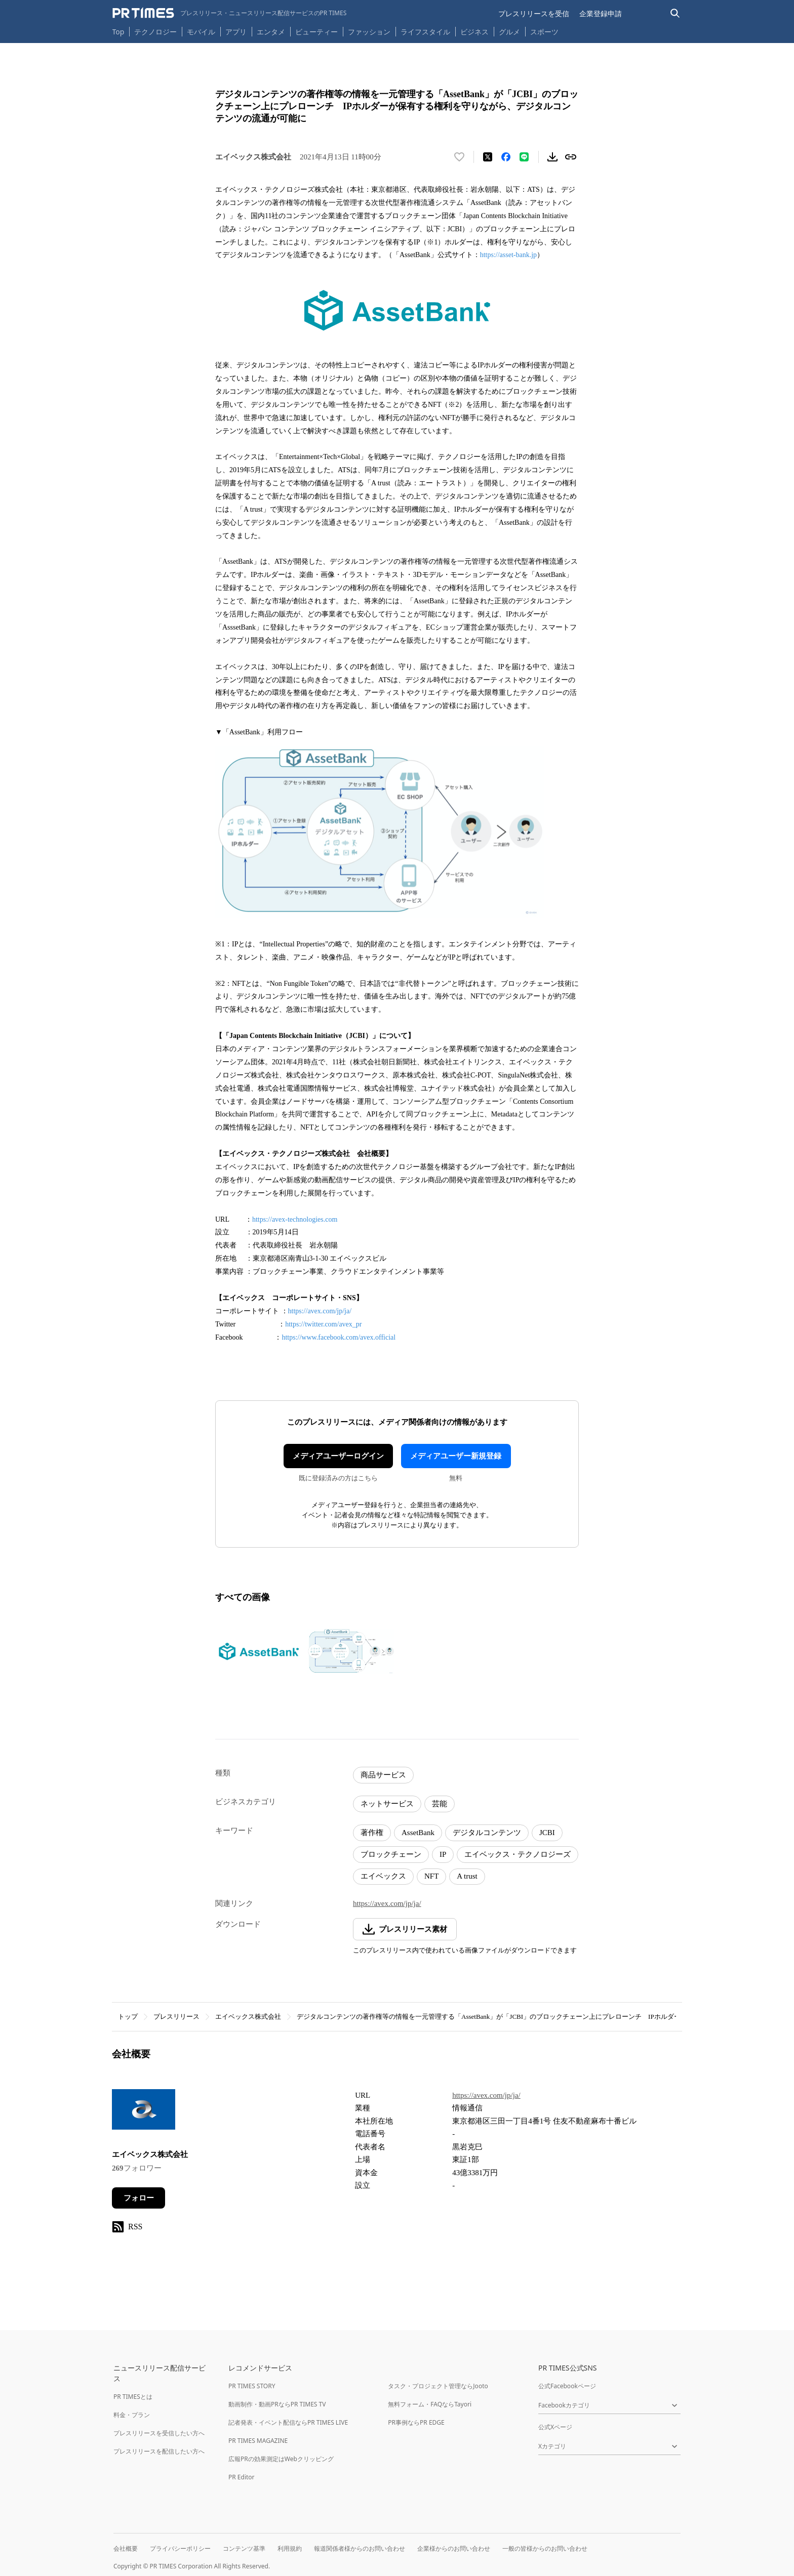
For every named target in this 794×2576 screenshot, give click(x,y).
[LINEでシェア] (524, 157)
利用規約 (289, 2548)
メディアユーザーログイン (338, 1456)
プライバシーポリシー (180, 2548)
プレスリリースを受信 (533, 13)
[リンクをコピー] (571, 157)
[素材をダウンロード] (552, 157)
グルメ (509, 31)
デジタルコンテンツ (487, 1833)
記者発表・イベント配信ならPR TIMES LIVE (288, 2422)
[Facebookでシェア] (506, 157)
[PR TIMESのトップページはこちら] (229, 13)
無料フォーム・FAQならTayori (429, 2404)
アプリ (236, 31)
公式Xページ (555, 2427)
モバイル (201, 31)
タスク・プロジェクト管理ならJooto (438, 2386)
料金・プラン (131, 2415)
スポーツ (544, 31)
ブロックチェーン (391, 1854)
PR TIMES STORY (251, 2386)
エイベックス (383, 1876)
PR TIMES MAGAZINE (258, 2440)
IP (443, 1854)
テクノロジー (155, 31)
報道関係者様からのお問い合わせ (359, 2548)
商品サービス (383, 1775)
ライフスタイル (425, 31)
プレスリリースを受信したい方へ (159, 2433)
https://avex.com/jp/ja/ (320, 1311)
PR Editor (241, 2477)
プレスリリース (176, 2016)
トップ (128, 2016)
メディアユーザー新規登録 (455, 1456)
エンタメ (271, 31)
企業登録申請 (600, 13)
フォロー (139, 2198)
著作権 (372, 1833)
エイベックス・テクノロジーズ (517, 1854)
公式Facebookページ (567, 2386)
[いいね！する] (459, 157)
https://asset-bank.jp (508, 255)
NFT (431, 1876)
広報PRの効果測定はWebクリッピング (281, 2459)
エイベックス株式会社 (248, 2016)
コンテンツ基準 (244, 2548)
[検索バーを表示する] (675, 13)
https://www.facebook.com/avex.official (338, 1337)
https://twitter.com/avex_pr (323, 1324)
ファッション (369, 31)
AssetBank (418, 1833)
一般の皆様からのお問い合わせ (544, 2548)
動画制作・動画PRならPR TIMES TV (277, 2404)
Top (118, 31)
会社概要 (125, 2548)
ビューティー (316, 31)
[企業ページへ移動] (143, 2112)
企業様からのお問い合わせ (453, 2548)
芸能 (439, 1804)
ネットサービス (387, 1804)
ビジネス (474, 31)
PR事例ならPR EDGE (416, 2422)
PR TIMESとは (132, 2396)
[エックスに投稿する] (488, 157)
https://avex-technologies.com (294, 1219)
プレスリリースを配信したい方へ (159, 2451)
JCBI (547, 1833)
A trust (467, 1876)
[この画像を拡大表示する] (258, 1651)
